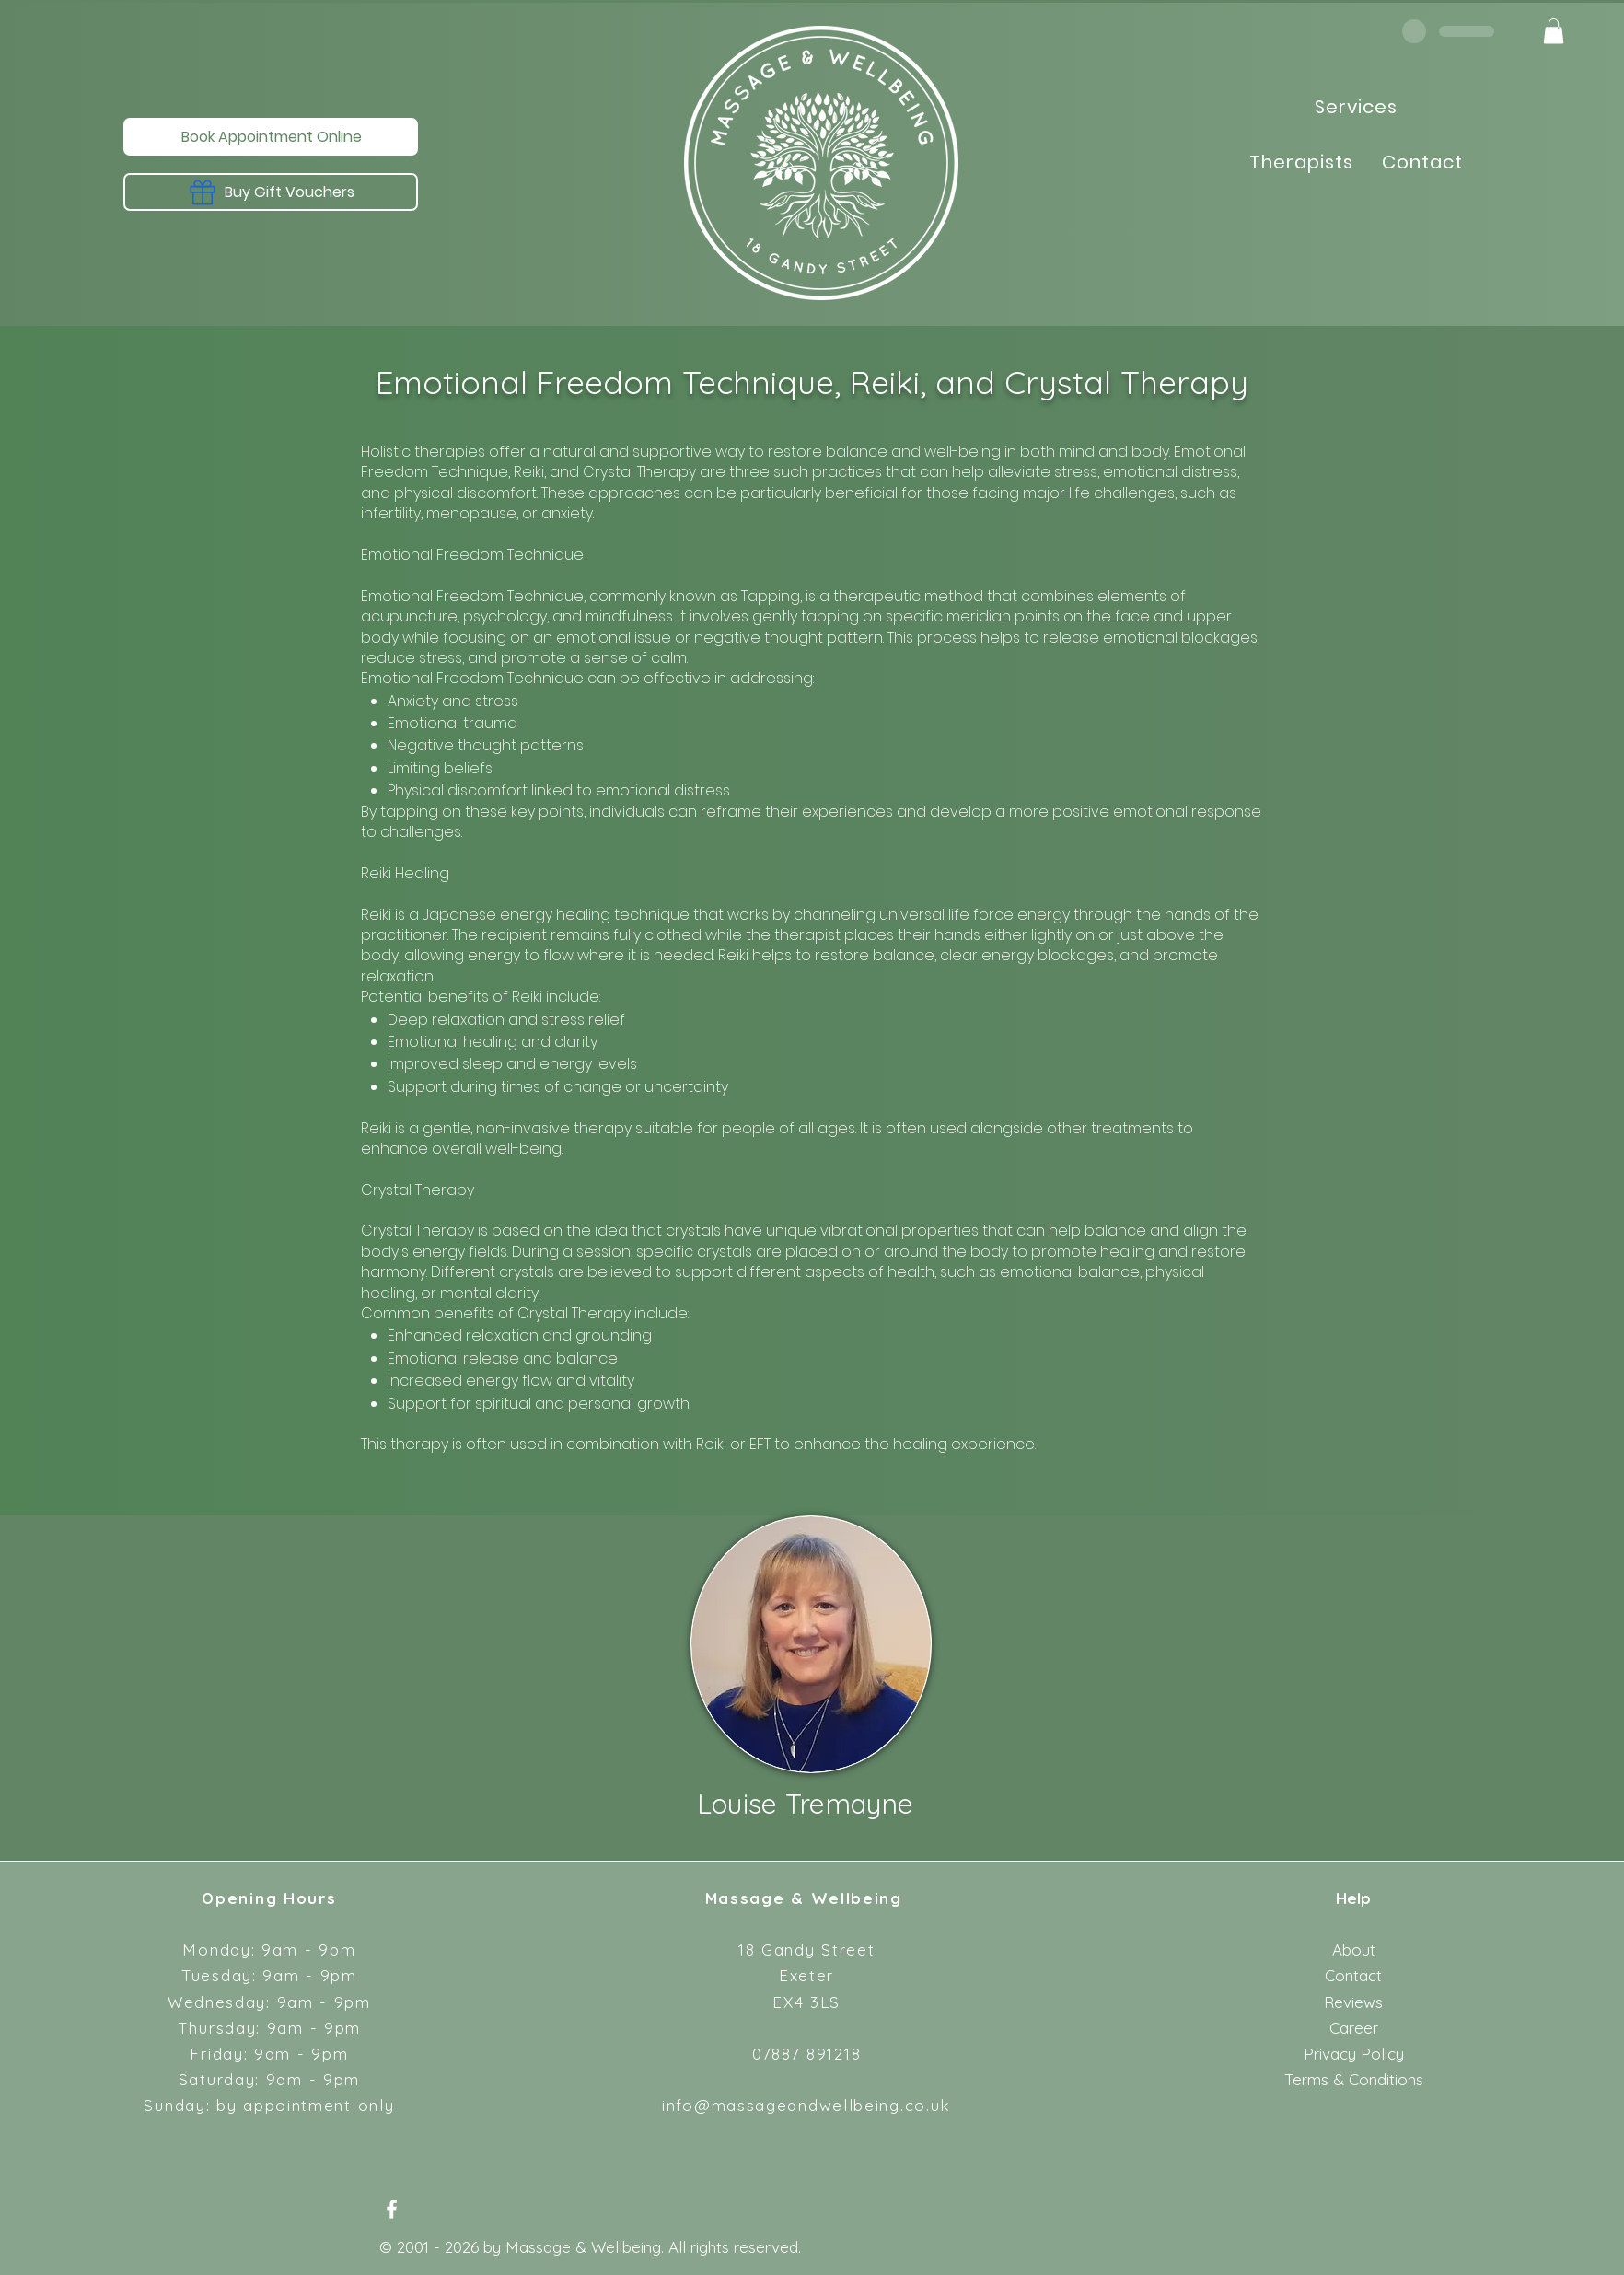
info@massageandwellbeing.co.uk (806, 2105)
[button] (1553, 30)
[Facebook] (391, 2209)
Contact (1353, 1975)
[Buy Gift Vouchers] (270, 192)
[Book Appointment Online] (270, 137)
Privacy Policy (1354, 2053)
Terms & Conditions (1353, 2079)
